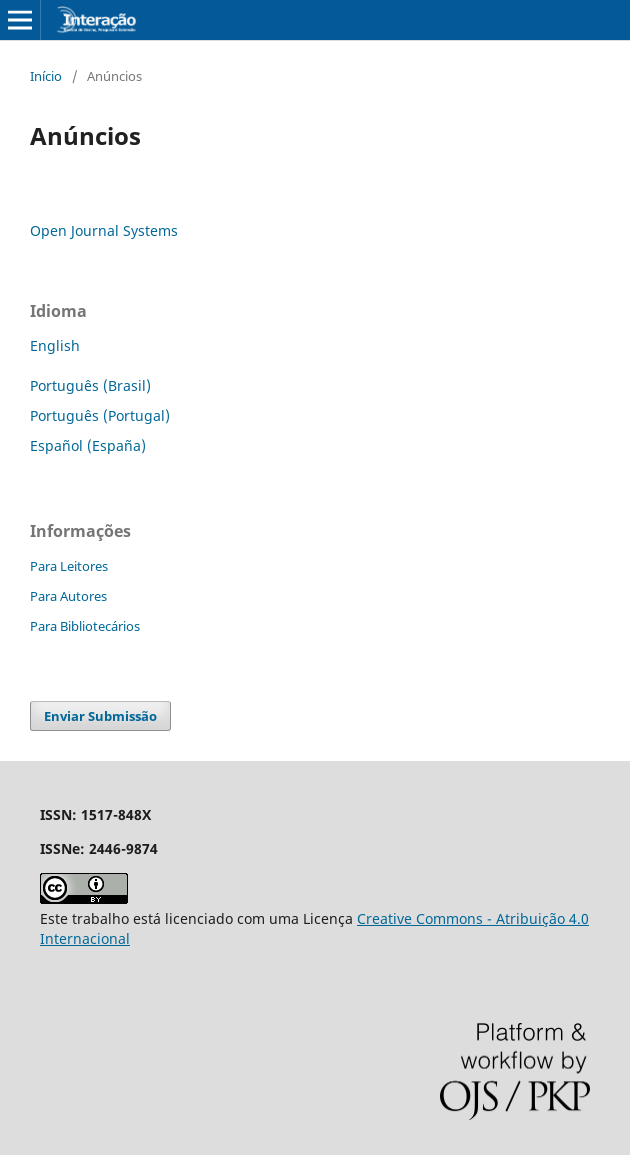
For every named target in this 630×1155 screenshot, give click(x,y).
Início (46, 76)
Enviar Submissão (100, 716)
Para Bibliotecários (85, 626)
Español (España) (88, 445)
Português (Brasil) (90, 385)
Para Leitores (69, 566)
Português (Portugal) (100, 415)
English (55, 345)
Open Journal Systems (104, 230)
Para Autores (68, 596)
